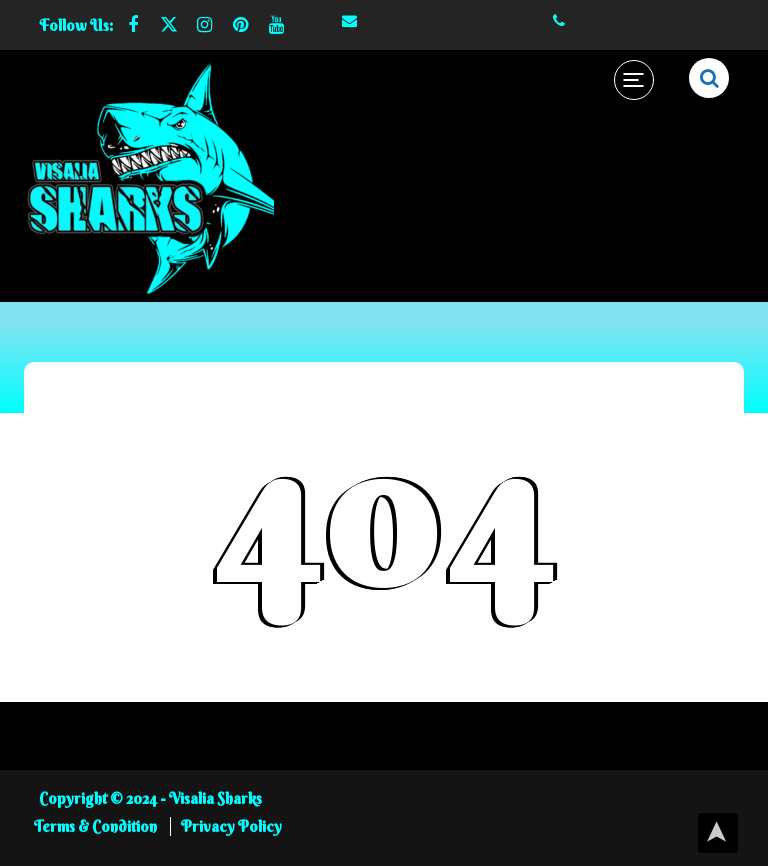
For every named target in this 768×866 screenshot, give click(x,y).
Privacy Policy (231, 826)
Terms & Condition (97, 826)
